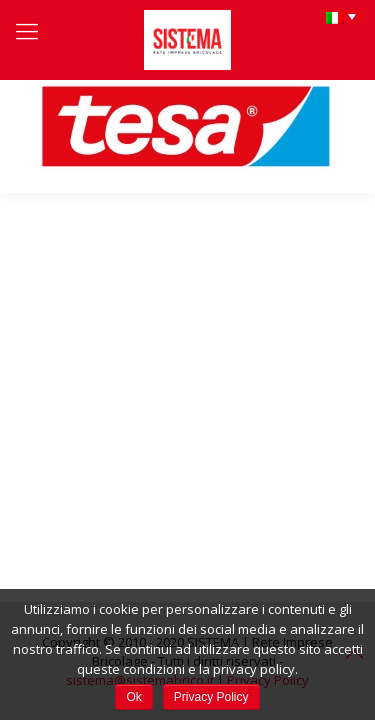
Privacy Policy (211, 697)
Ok (133, 697)
